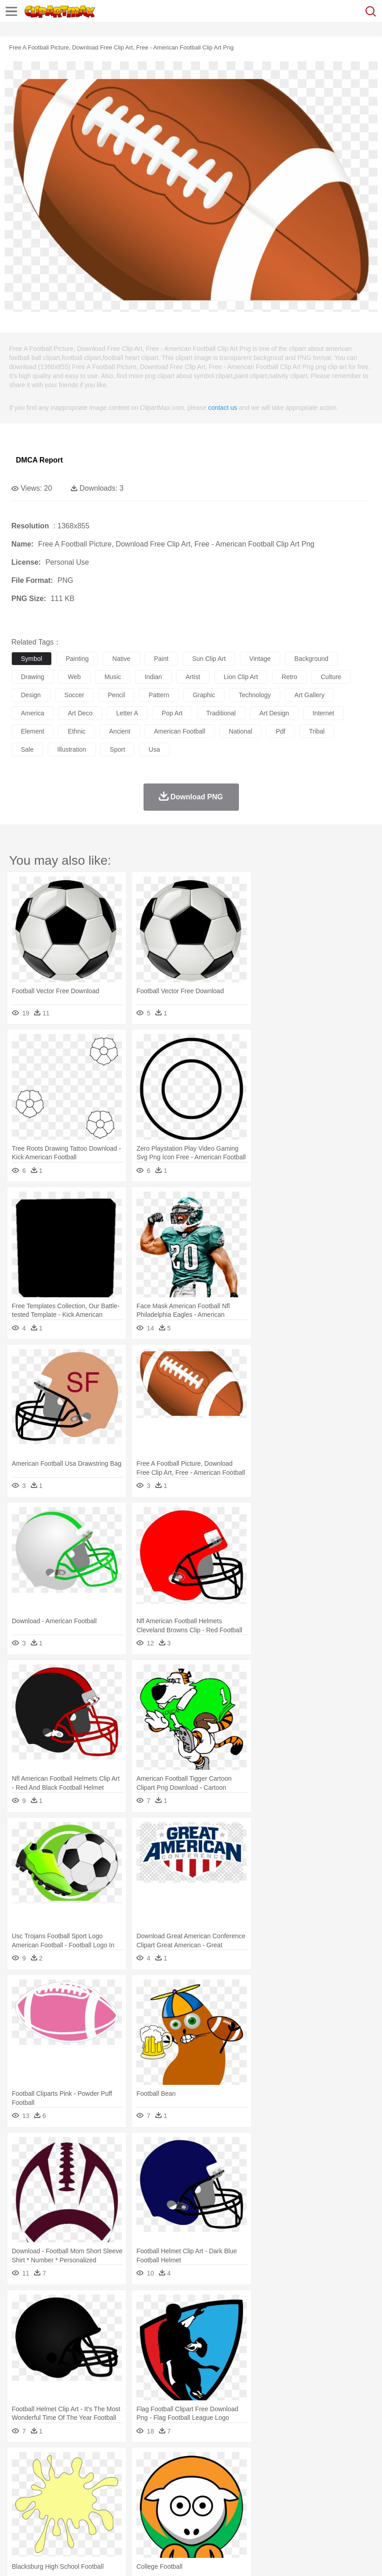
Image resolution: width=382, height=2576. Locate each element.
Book (95, 2504)
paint (161, 658)
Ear (207, 2490)
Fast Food (137, 2518)
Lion (348, 2477)
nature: (20, 2463)
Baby (64, 2490)
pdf (280, 731)
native (121, 658)
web (74, 676)
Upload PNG (169, 2557)
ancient (119, 731)
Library (311, 2504)
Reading (151, 2504)
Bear (58, 2477)
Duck (194, 2477)
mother (126, 2490)
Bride (82, 2490)
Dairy (68, 2518)
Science (336, 2504)
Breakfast (44, 2518)
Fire (176, 2463)
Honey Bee (301, 2477)
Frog (277, 2477)
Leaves (92, 2463)
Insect (329, 2477)
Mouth (358, 2490)
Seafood (232, 2518)
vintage (260, 658)
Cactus (115, 2463)
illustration (71, 749)
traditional (221, 713)
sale (27, 749)
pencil (116, 695)
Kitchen (288, 2518)
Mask (44, 2490)
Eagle (213, 2477)
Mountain (340, 2463)
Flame (195, 2463)
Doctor (188, 2490)
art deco (80, 713)
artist (193, 676)
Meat (180, 2518)
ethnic (76, 731)
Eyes (223, 2490)
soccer (74, 695)
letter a (127, 713)
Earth (159, 2463)
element (32, 731)
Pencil (174, 2504)
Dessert (90, 2518)
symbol (31, 658)
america (32, 713)
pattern (159, 695)
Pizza (332, 2518)
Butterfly (97, 2477)
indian (153, 676)
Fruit (161, 2518)
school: (20, 2503)
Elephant (237, 2477)
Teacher (74, 2504)
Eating (353, 2518)
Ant (43, 2477)
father (337, 2490)
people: (20, 2490)
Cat (118, 2477)
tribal (317, 731)
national (240, 731)
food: (18, 2517)
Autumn (67, 2463)
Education (201, 2504)
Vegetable (260, 2518)
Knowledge (283, 2504)
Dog (176, 2477)
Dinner (312, 2518)
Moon (291, 2463)
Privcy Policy (73, 2557)
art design (274, 713)
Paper (359, 2504)
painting (77, 658)
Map (258, 2504)
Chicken (138, 2477)
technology (254, 695)
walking (245, 2490)
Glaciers (219, 2463)
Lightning (267, 2463)
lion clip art (241, 676)
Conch (138, 2463)
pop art (172, 713)
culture (331, 676)
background (311, 658)
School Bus (233, 2504)
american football (179, 731)
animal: (20, 2476)
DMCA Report (39, 460)
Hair (287, 2490)
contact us (222, 407)
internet (323, 713)
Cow (159, 2477)
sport (117, 749)
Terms (41, 2557)
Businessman (157, 2490)
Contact (108, 2557)
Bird (75, 2477)
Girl (302, 2490)
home (268, 2490)
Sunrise (314, 2463)
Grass (242, 2463)
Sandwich (204, 2518)
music (112, 676)
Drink (113, 2518)
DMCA (135, 2557)
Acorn (45, 2463)
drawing (32, 676)
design (31, 695)
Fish (259, 2477)
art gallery (309, 695)
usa (154, 749)
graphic (204, 695)
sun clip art (209, 658)
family (103, 2490)
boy (318, 2490)
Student (48, 2504)
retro (289, 676)
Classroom (121, 2504)
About (17, 2557)
